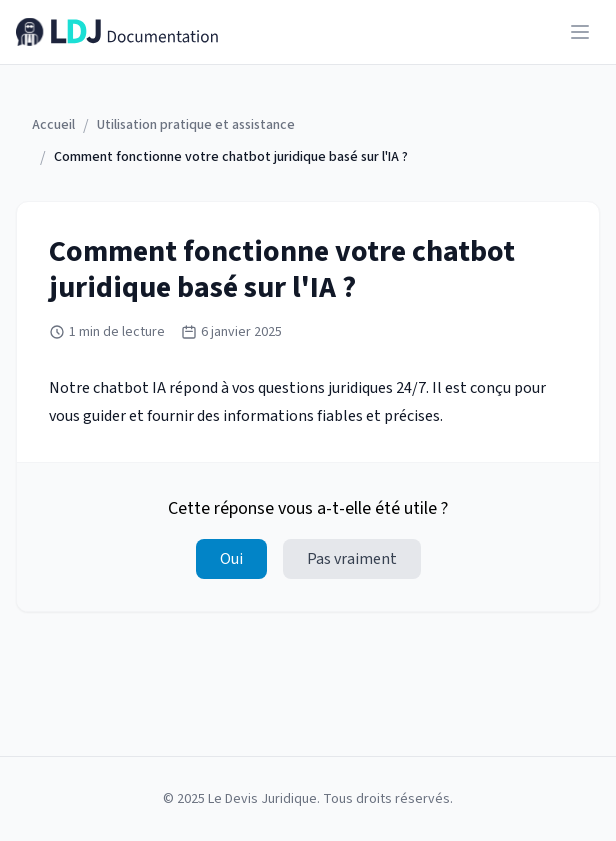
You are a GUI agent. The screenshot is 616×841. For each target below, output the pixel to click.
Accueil (53, 125)
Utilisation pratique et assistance (196, 125)
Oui (231, 559)
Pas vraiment (352, 559)
